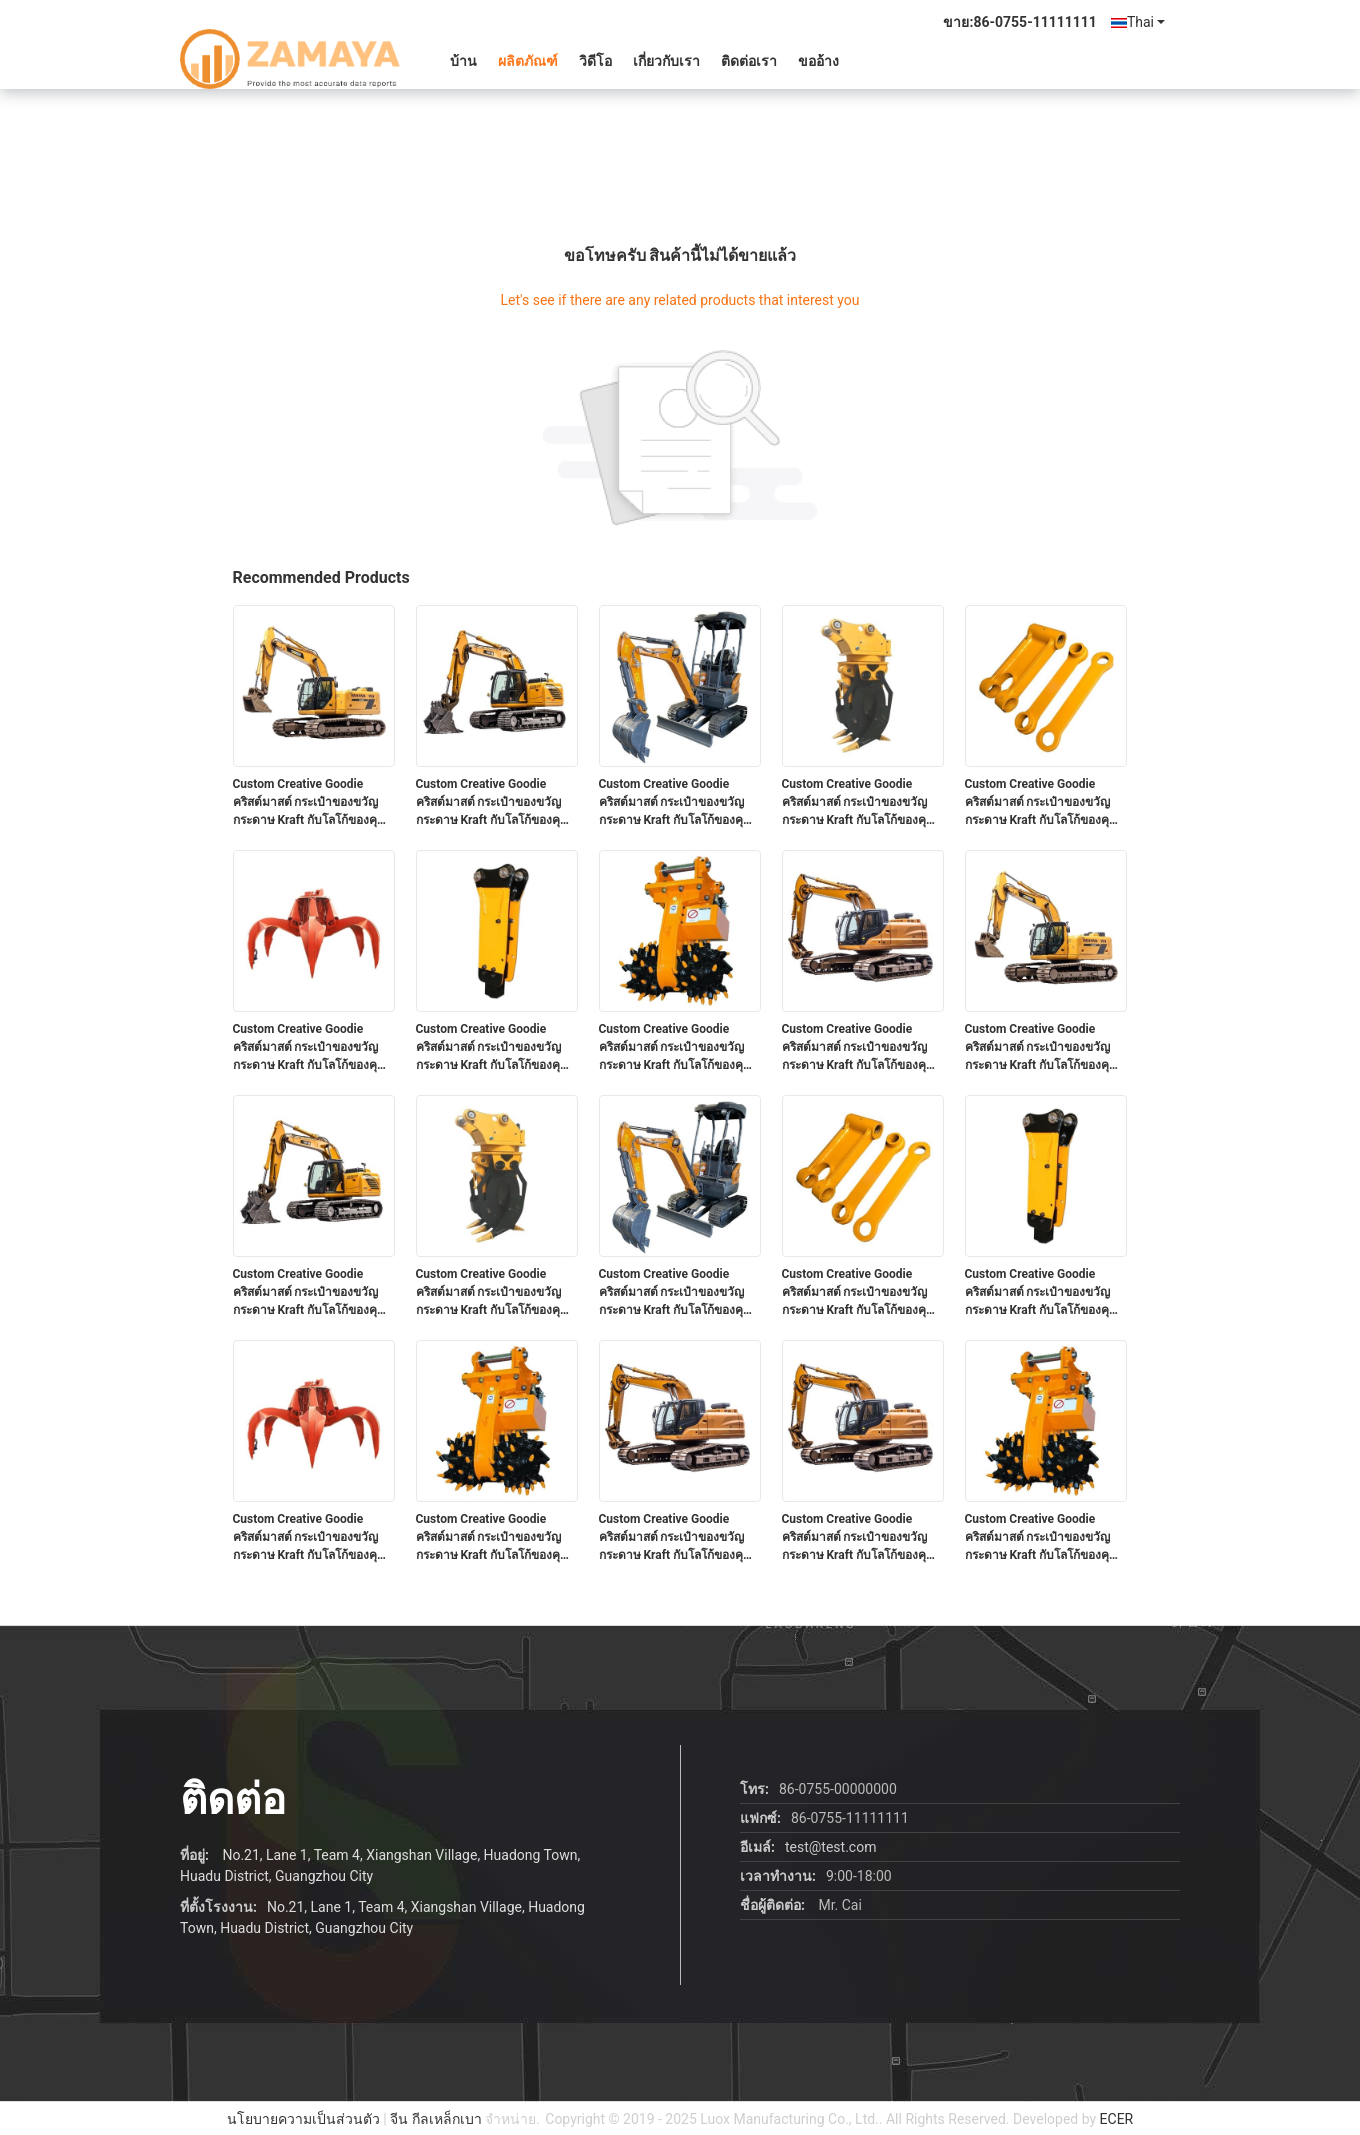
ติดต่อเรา (749, 61)
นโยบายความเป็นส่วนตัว (303, 2119)
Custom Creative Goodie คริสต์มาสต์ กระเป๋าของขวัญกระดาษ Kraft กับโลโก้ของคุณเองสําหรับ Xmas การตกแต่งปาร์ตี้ (311, 803)
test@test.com (830, 1847)
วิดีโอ (595, 61)
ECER (1117, 2119)
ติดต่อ (233, 1799)
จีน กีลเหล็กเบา (435, 2119)
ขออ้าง (818, 61)
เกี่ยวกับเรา (666, 61)
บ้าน (463, 61)
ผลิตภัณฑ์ (528, 61)
